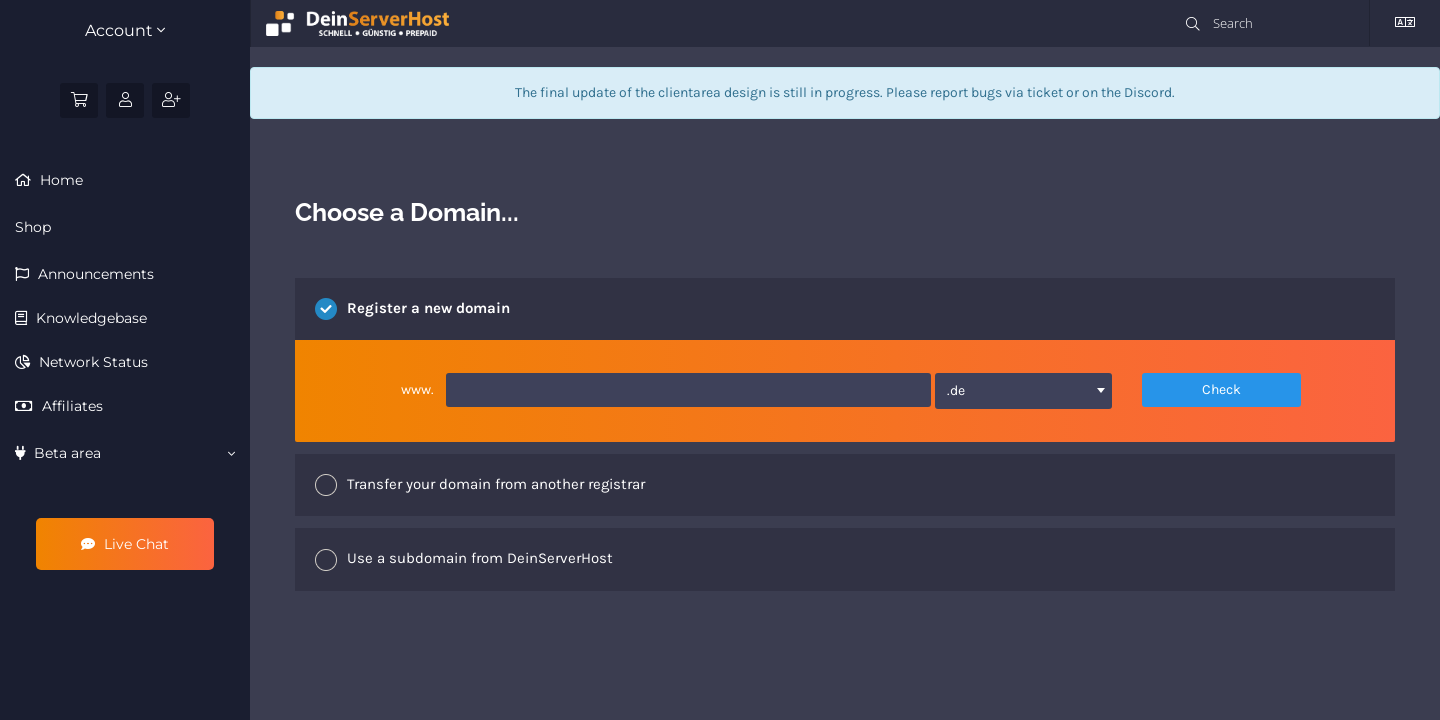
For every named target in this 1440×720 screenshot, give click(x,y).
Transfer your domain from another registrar (480, 485)
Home (59, 180)
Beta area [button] (125, 453)
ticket (1045, 92)
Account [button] (125, 30)
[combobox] (1024, 391)
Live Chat (125, 544)
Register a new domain (412, 309)
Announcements (94, 274)
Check (1221, 389)
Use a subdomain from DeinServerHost (464, 560)
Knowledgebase (89, 318)
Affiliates (70, 406)
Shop (33, 227)
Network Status (91, 362)
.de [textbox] (956, 390)
